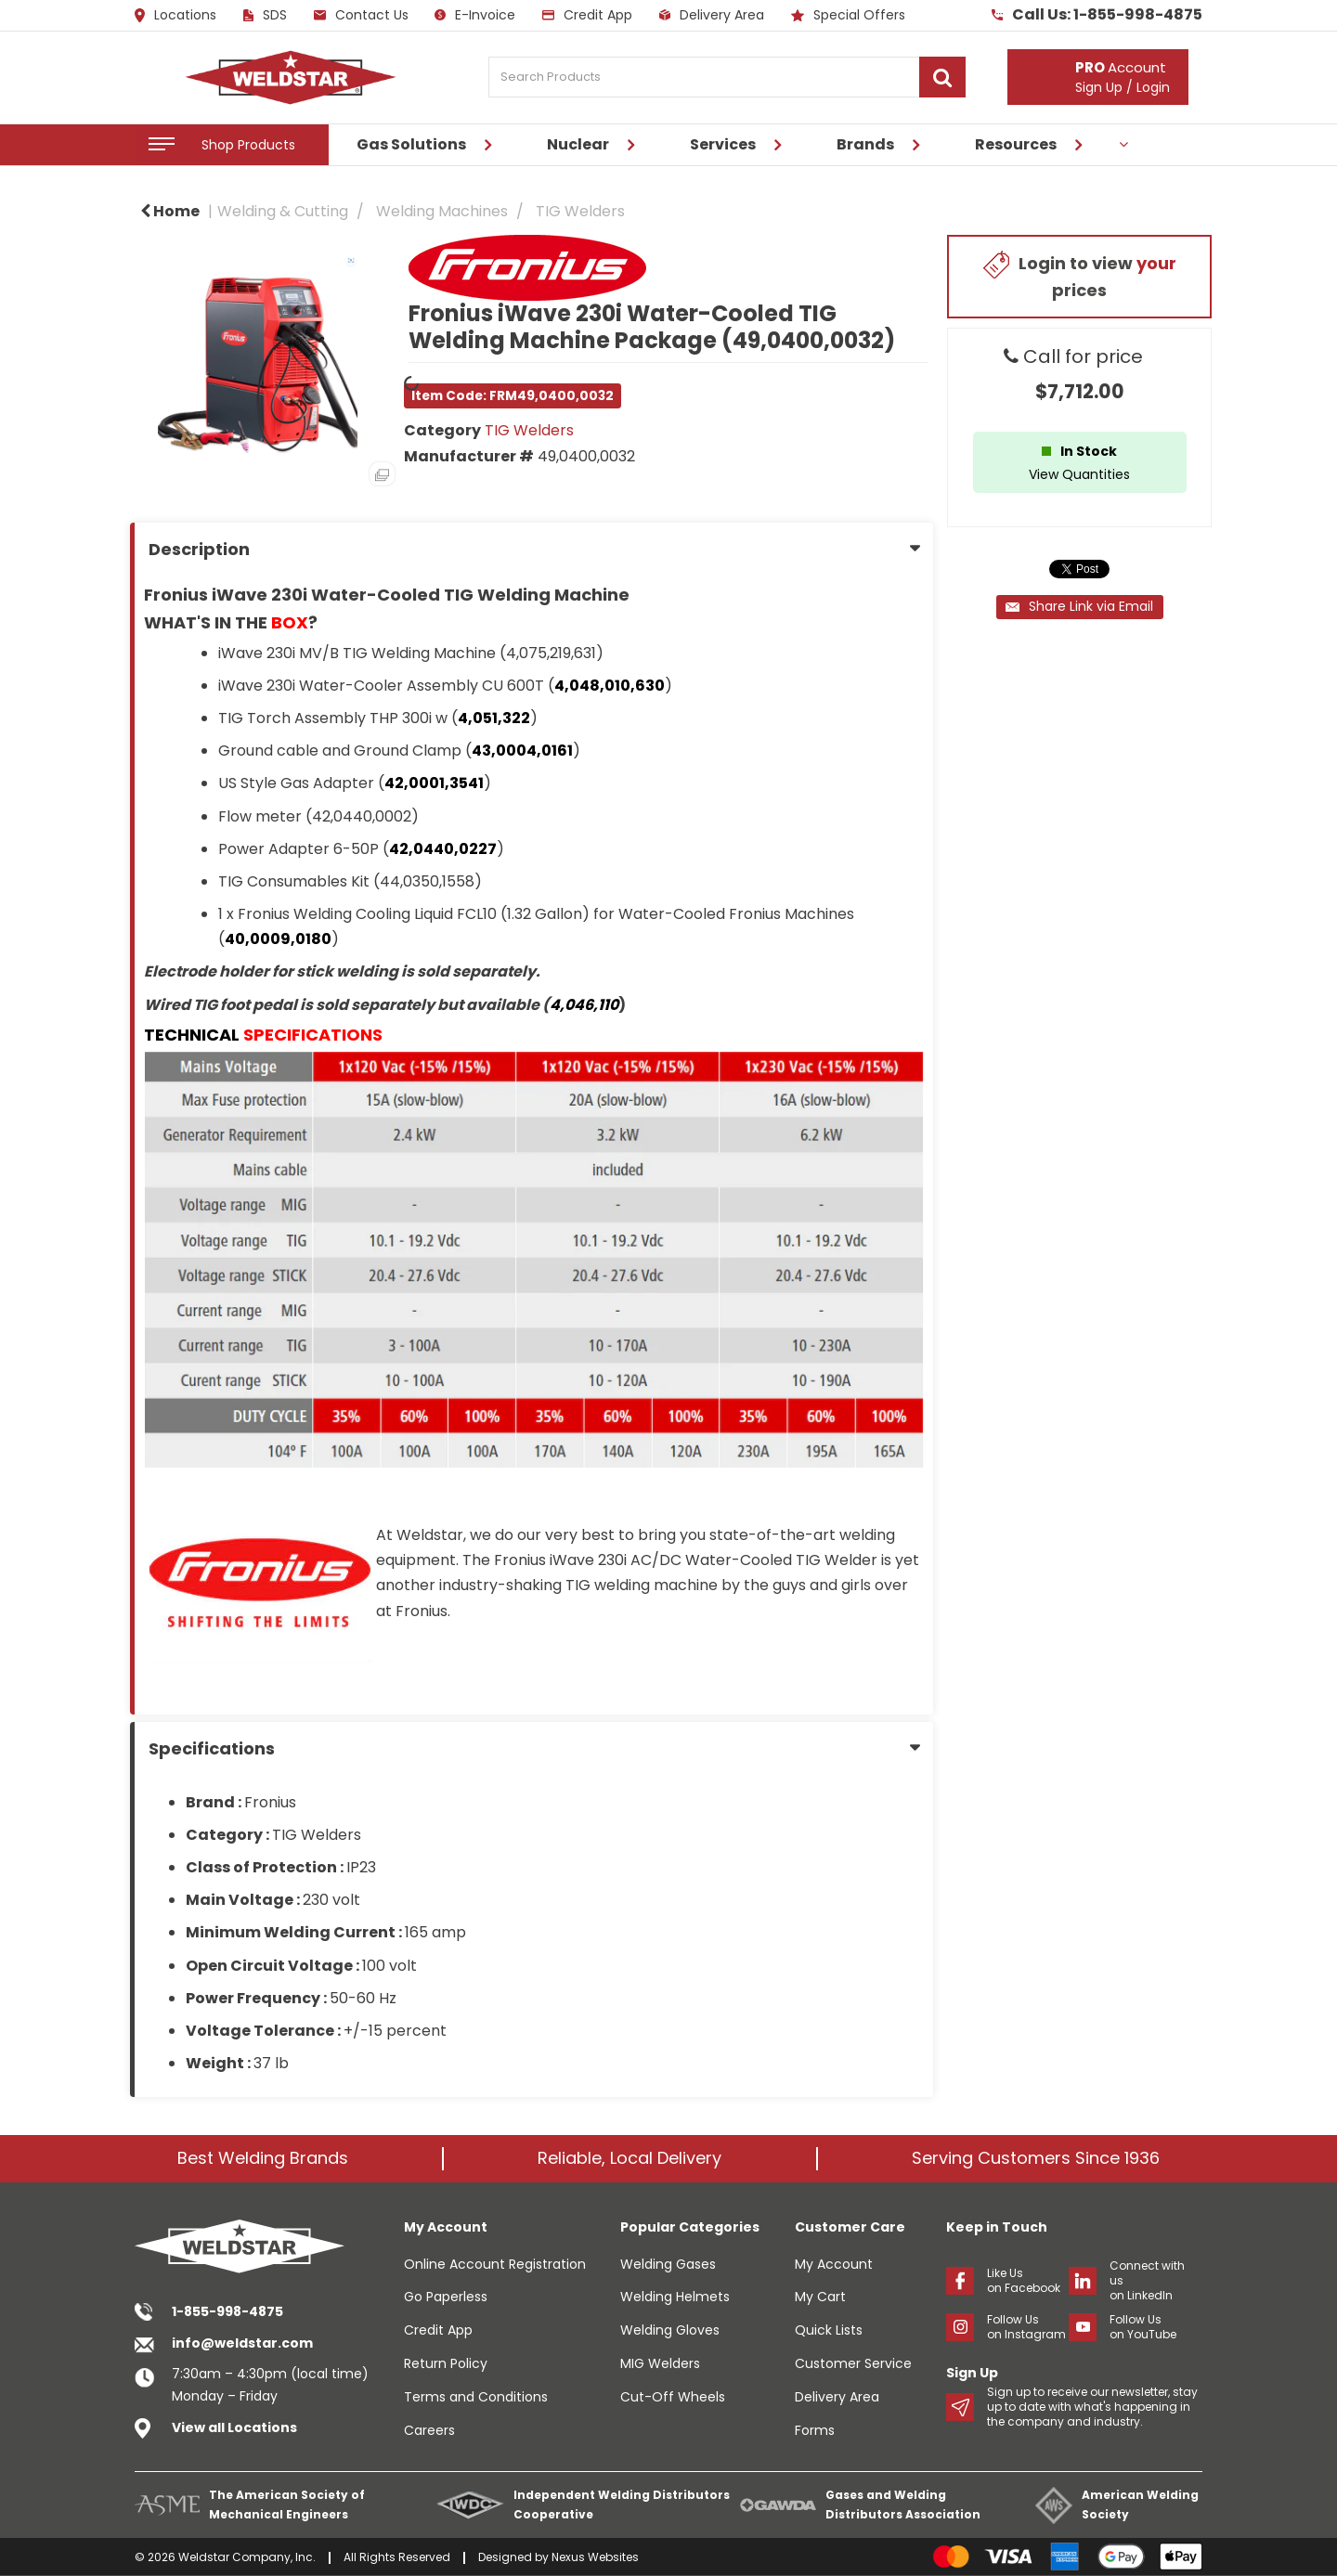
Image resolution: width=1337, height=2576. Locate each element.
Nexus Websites (595, 2557)
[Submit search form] (942, 77)
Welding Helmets (675, 2296)
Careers (429, 2430)
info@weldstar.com (242, 2343)
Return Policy (445, 2363)
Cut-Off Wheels (672, 2397)
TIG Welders (580, 211)
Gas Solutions (411, 144)
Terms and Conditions (476, 2397)
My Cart (820, 2296)
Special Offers (848, 14)
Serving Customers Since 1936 (1036, 2157)
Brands (865, 144)
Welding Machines (442, 211)
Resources (1016, 144)
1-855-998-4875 (227, 2311)
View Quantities (1079, 474)
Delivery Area (711, 14)
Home (170, 211)
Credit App (587, 14)
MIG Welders (660, 2363)
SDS (265, 14)
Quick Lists (829, 2330)
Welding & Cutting (282, 211)
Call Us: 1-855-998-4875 (1097, 15)
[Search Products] (727, 77)
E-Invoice (475, 14)
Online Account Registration (495, 2264)
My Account (834, 2264)
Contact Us (361, 14)
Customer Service (853, 2363)
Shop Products (248, 145)
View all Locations (234, 2427)
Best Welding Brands (262, 2157)
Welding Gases (668, 2264)
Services (723, 144)
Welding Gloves (670, 2330)
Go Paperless (445, 2296)
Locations (175, 15)
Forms (815, 2430)
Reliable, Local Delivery (629, 2157)
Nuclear (578, 144)
